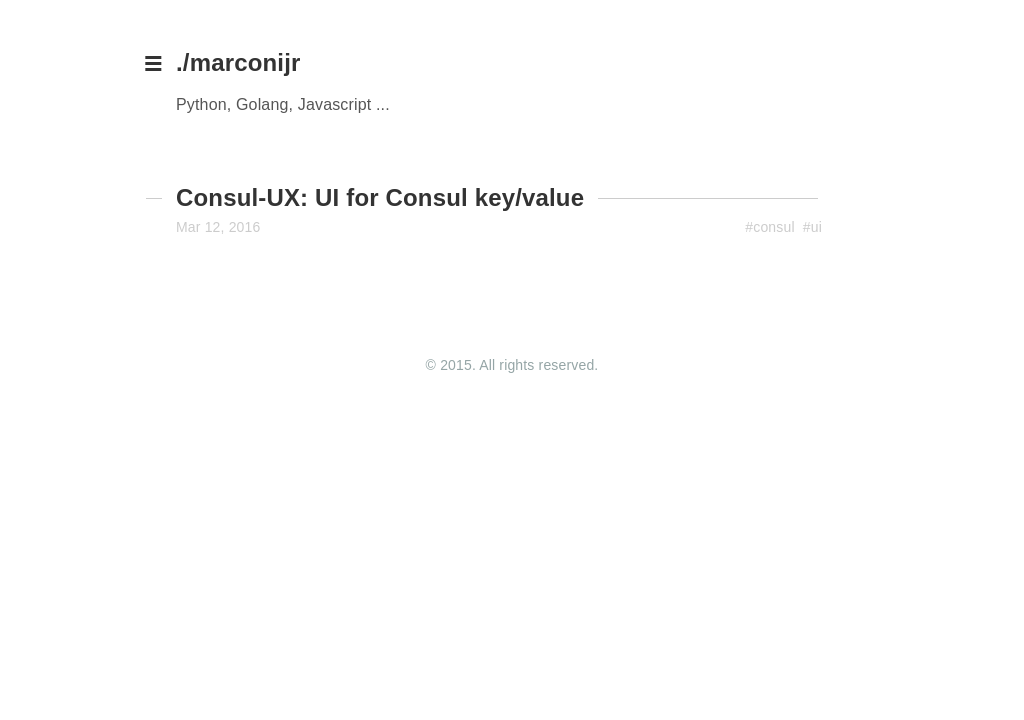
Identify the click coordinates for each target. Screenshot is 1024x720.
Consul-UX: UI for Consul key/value (380, 197)
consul (773, 227)
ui (816, 227)
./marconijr (238, 62)
